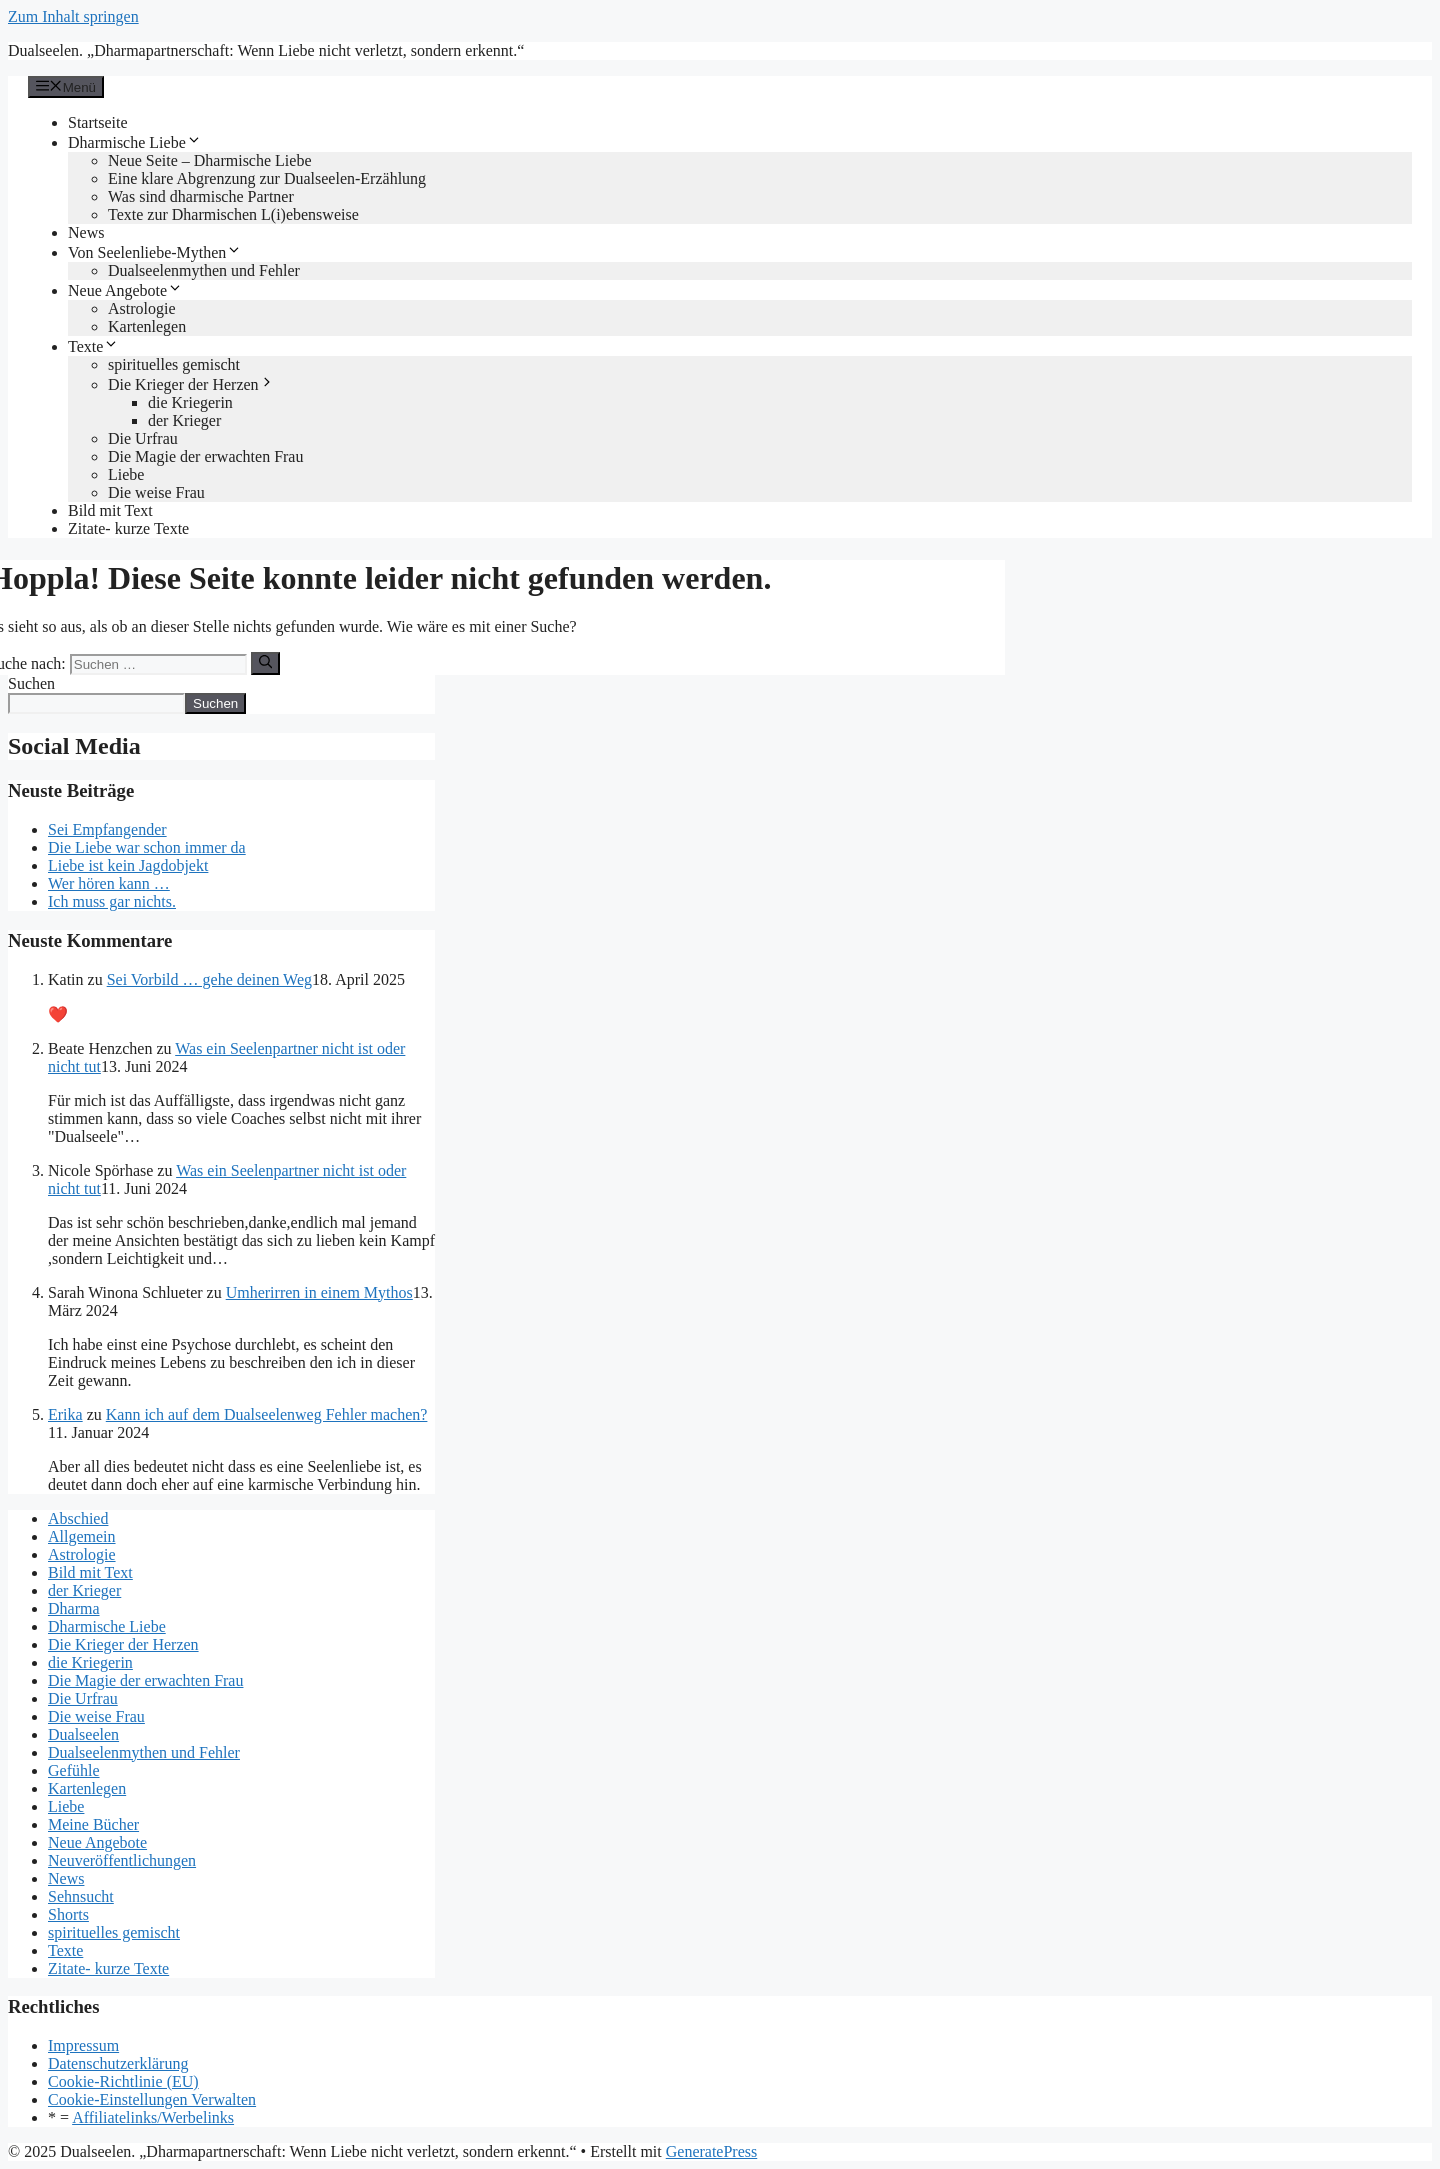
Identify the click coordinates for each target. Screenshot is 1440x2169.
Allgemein (82, 1536)
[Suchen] (265, 663)
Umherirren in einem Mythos (319, 1292)
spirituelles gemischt (174, 364)
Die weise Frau (156, 492)
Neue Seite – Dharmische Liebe (209, 160)
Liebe (126, 474)
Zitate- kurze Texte (128, 528)
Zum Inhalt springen (73, 16)
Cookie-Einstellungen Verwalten (152, 2099)
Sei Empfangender (107, 829)
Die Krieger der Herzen (191, 384)
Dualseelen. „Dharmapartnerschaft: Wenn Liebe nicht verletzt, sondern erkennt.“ (266, 50)
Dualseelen (83, 1734)
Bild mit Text (110, 510)
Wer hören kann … (109, 883)
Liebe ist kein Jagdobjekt (128, 865)
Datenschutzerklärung (118, 2063)
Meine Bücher (93, 1824)
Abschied (78, 1518)
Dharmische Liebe (135, 142)
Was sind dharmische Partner (201, 196)
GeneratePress (712, 2151)
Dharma (74, 1608)
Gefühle (74, 1770)
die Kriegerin (190, 402)
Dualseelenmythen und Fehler (204, 270)
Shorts (68, 1914)
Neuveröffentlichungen (122, 1860)
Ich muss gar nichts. (112, 901)
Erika (65, 1414)
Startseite (98, 122)
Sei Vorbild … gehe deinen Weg (209, 979)
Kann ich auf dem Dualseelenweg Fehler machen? (267, 1414)
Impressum (83, 2045)
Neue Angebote (125, 290)
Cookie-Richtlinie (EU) (123, 2081)
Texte (93, 346)
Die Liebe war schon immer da (147, 847)
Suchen (31, 683)
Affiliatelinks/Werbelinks (153, 2117)
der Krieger (184, 420)
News (86, 232)
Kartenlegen (147, 326)
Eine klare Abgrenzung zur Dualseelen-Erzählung (267, 178)
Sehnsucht (81, 1896)
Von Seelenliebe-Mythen (155, 252)
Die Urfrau (143, 438)
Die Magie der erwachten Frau (205, 456)
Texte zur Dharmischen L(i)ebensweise (233, 214)
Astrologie (142, 308)
